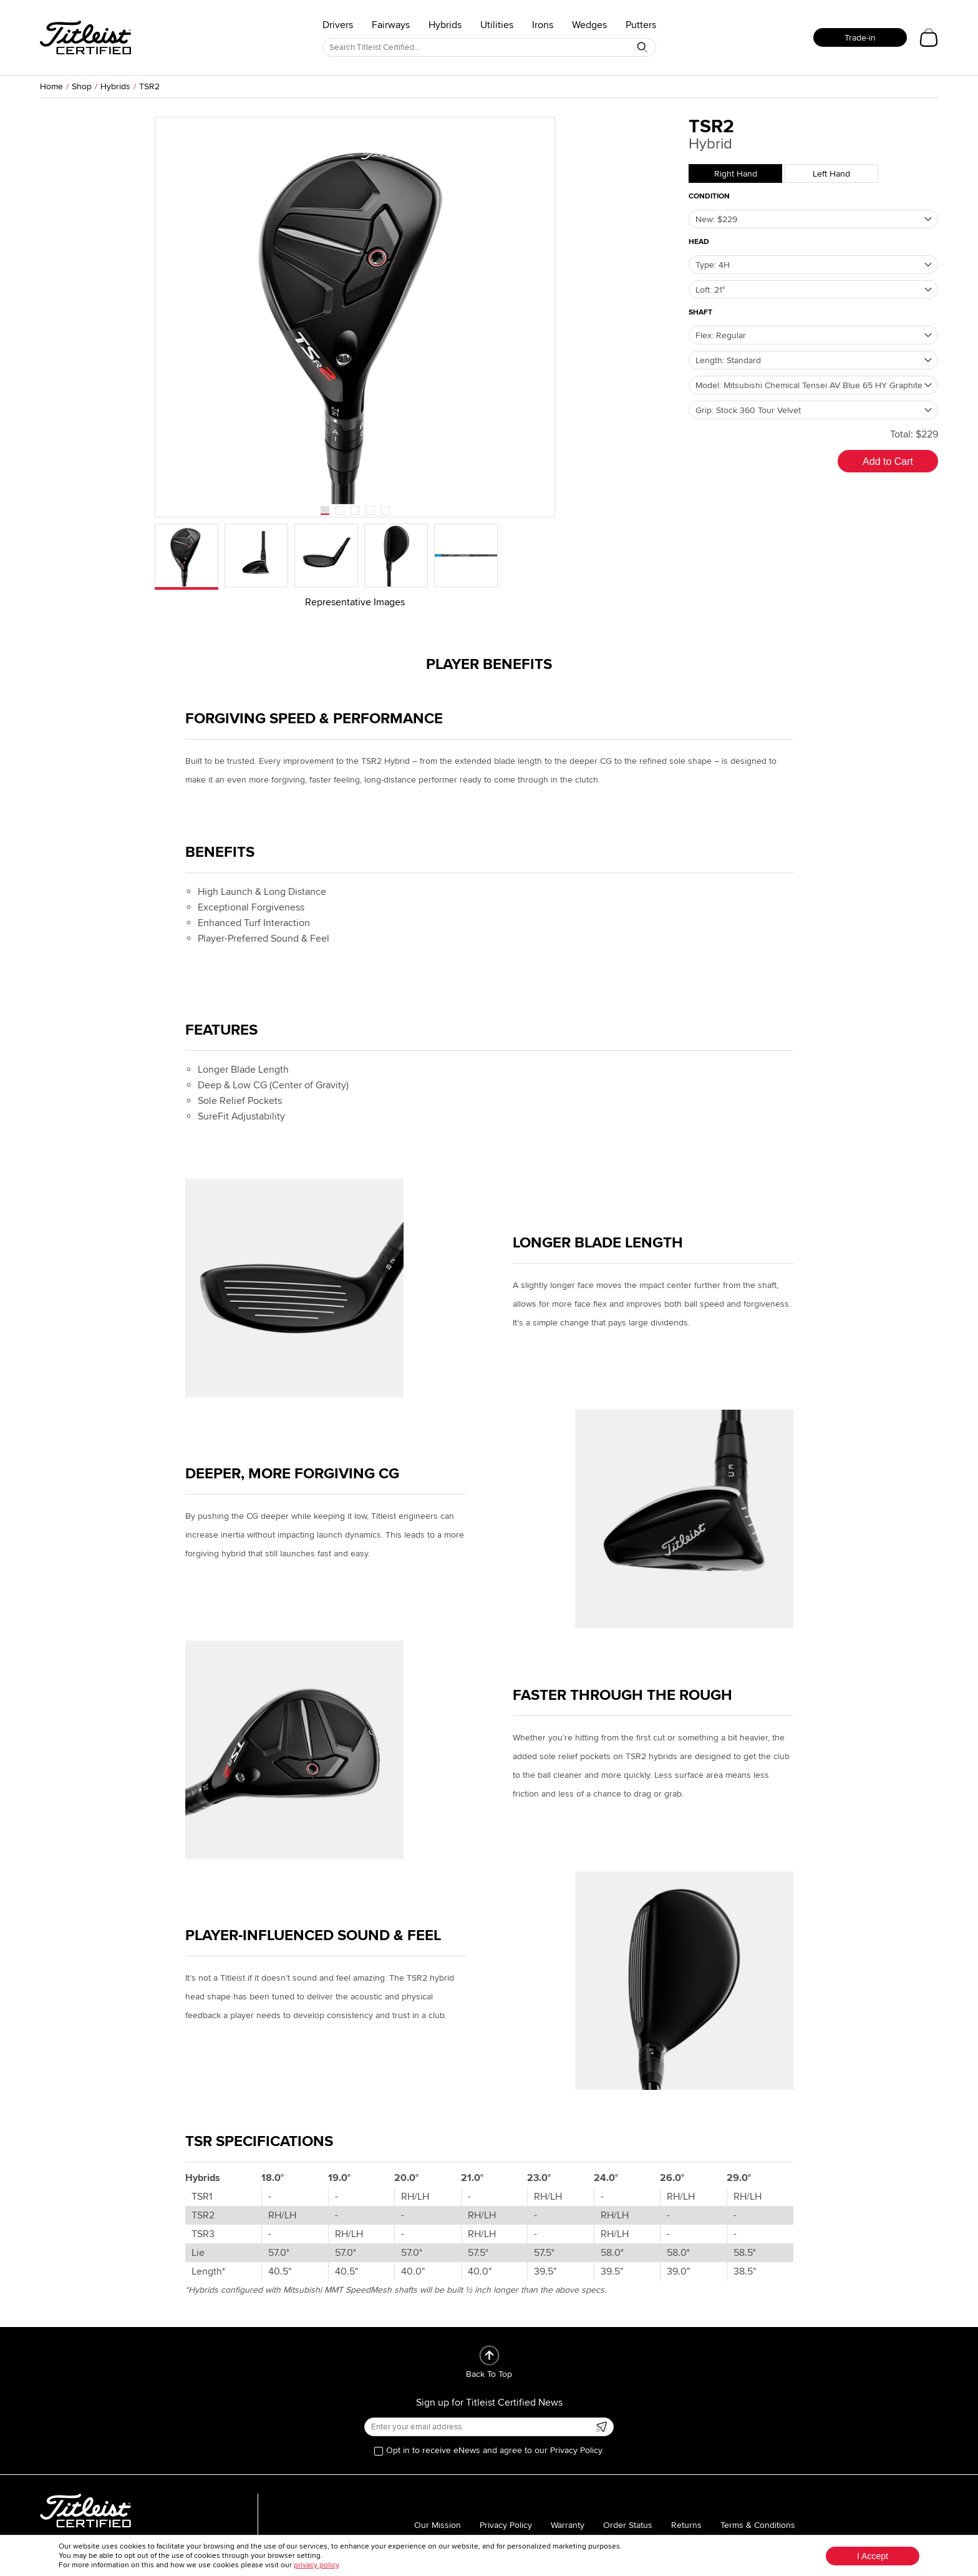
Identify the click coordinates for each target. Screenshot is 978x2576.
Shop (82, 86)
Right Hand (735, 173)
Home (51, 86)
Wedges (589, 25)
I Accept (872, 2556)
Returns (686, 2525)
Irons (542, 25)
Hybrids (445, 25)
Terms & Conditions (757, 2525)
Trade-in (860, 37)
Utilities (496, 25)
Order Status (627, 2525)
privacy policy (316, 2565)
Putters (641, 25)
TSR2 (149, 86)
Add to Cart (888, 461)
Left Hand (831, 173)
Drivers (337, 25)
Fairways (391, 25)
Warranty (567, 2525)
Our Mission (437, 2525)
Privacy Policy (506, 2525)
